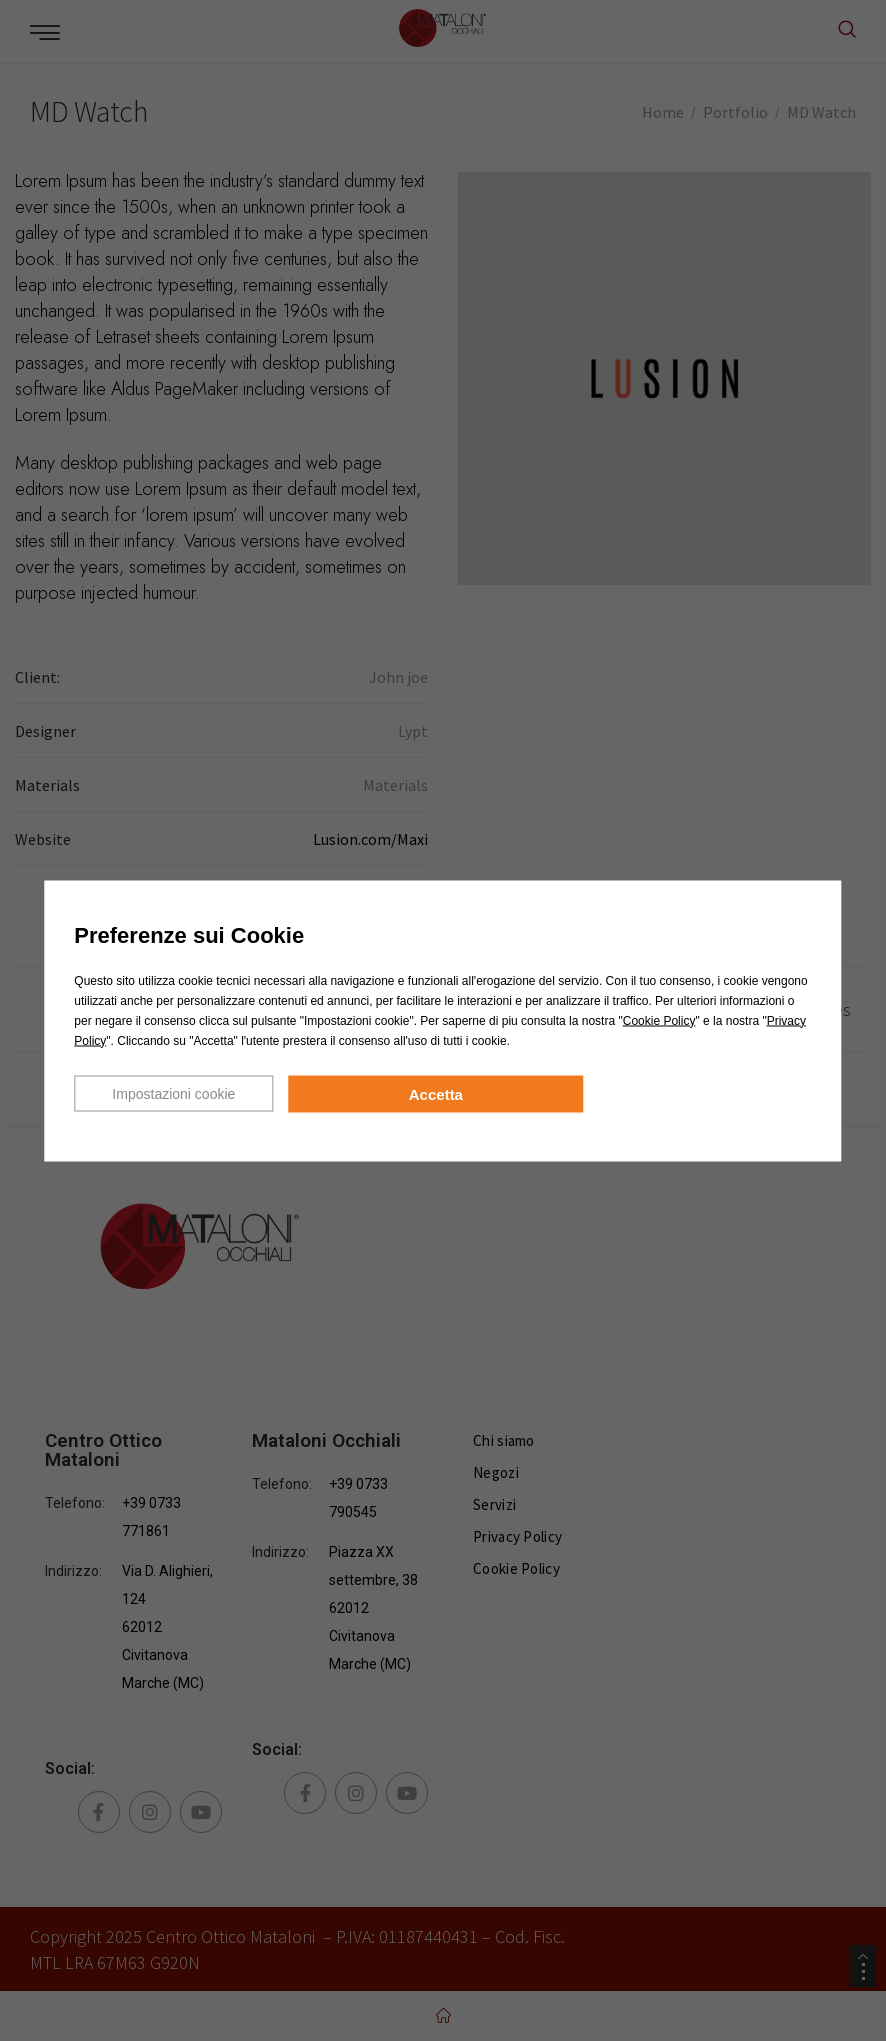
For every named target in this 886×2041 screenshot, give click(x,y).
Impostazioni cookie (173, 1093)
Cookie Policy (659, 1020)
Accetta (436, 1093)
